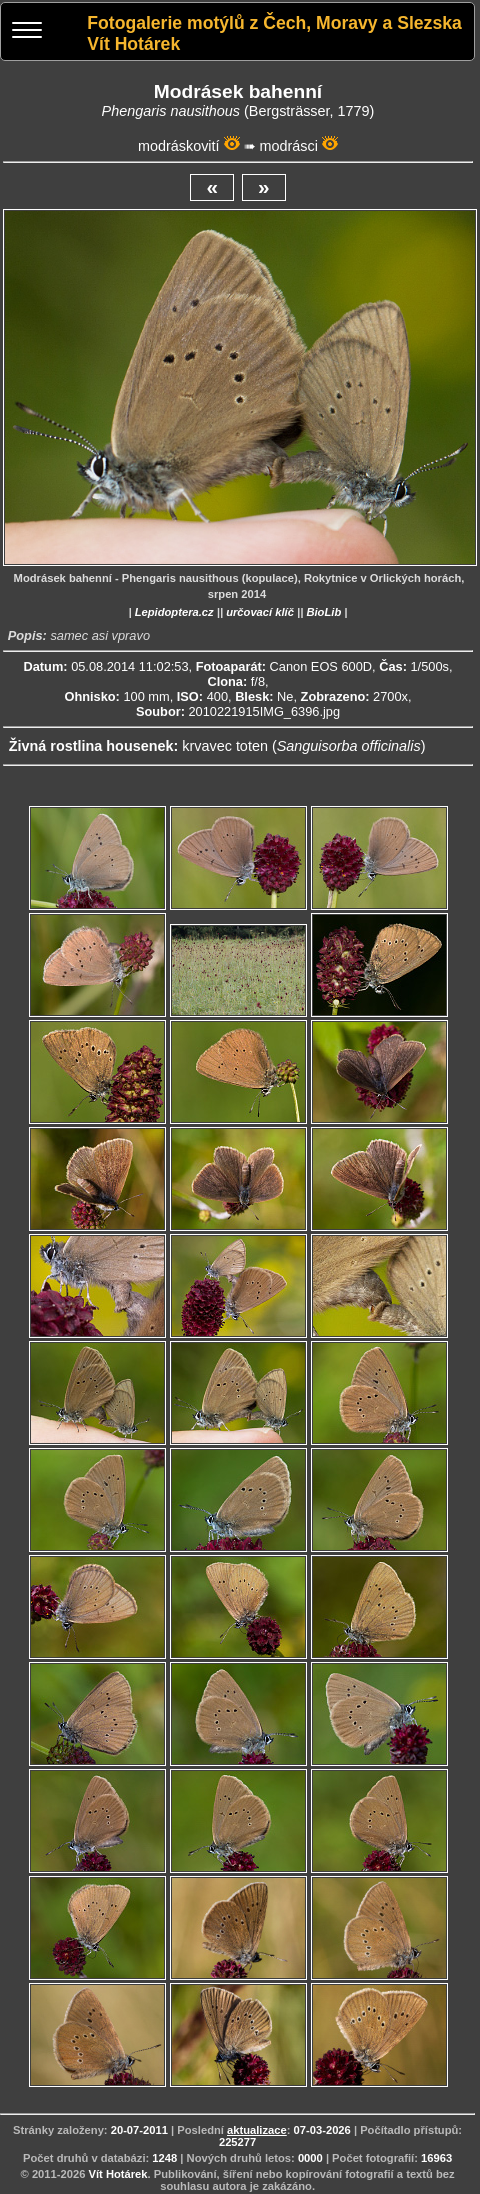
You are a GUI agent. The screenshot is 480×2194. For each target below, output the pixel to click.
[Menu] (27, 32)
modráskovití (179, 146)
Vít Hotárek (118, 2174)
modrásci (289, 146)
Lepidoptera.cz (174, 612)
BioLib (323, 612)
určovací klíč (260, 612)
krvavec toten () (303, 746)
